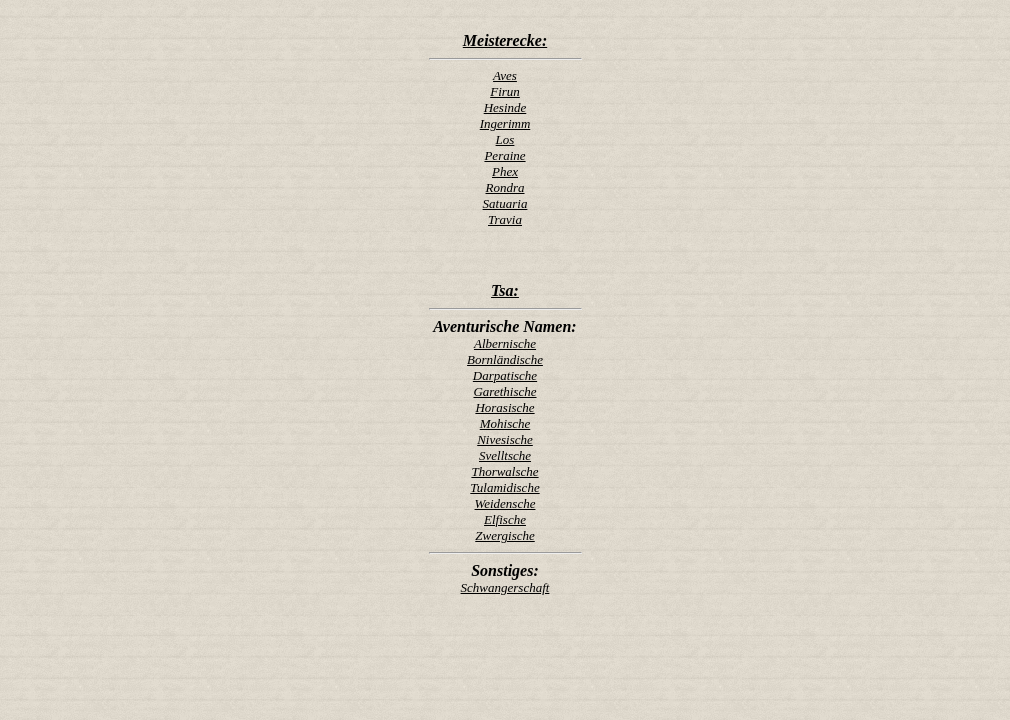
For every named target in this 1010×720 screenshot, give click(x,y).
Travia (505, 219)
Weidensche (505, 503)
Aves (505, 75)
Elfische (505, 519)
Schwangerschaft (505, 587)
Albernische (505, 343)
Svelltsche (505, 455)
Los (505, 139)
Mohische (505, 423)
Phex (505, 171)
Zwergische (504, 535)
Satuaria (505, 203)
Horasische (504, 407)
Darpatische (505, 375)
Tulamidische (504, 487)
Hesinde (505, 107)
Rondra (505, 187)
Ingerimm (505, 123)
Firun (505, 91)
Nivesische (505, 439)
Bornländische (505, 359)
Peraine (504, 155)
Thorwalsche (504, 471)
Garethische (504, 391)
